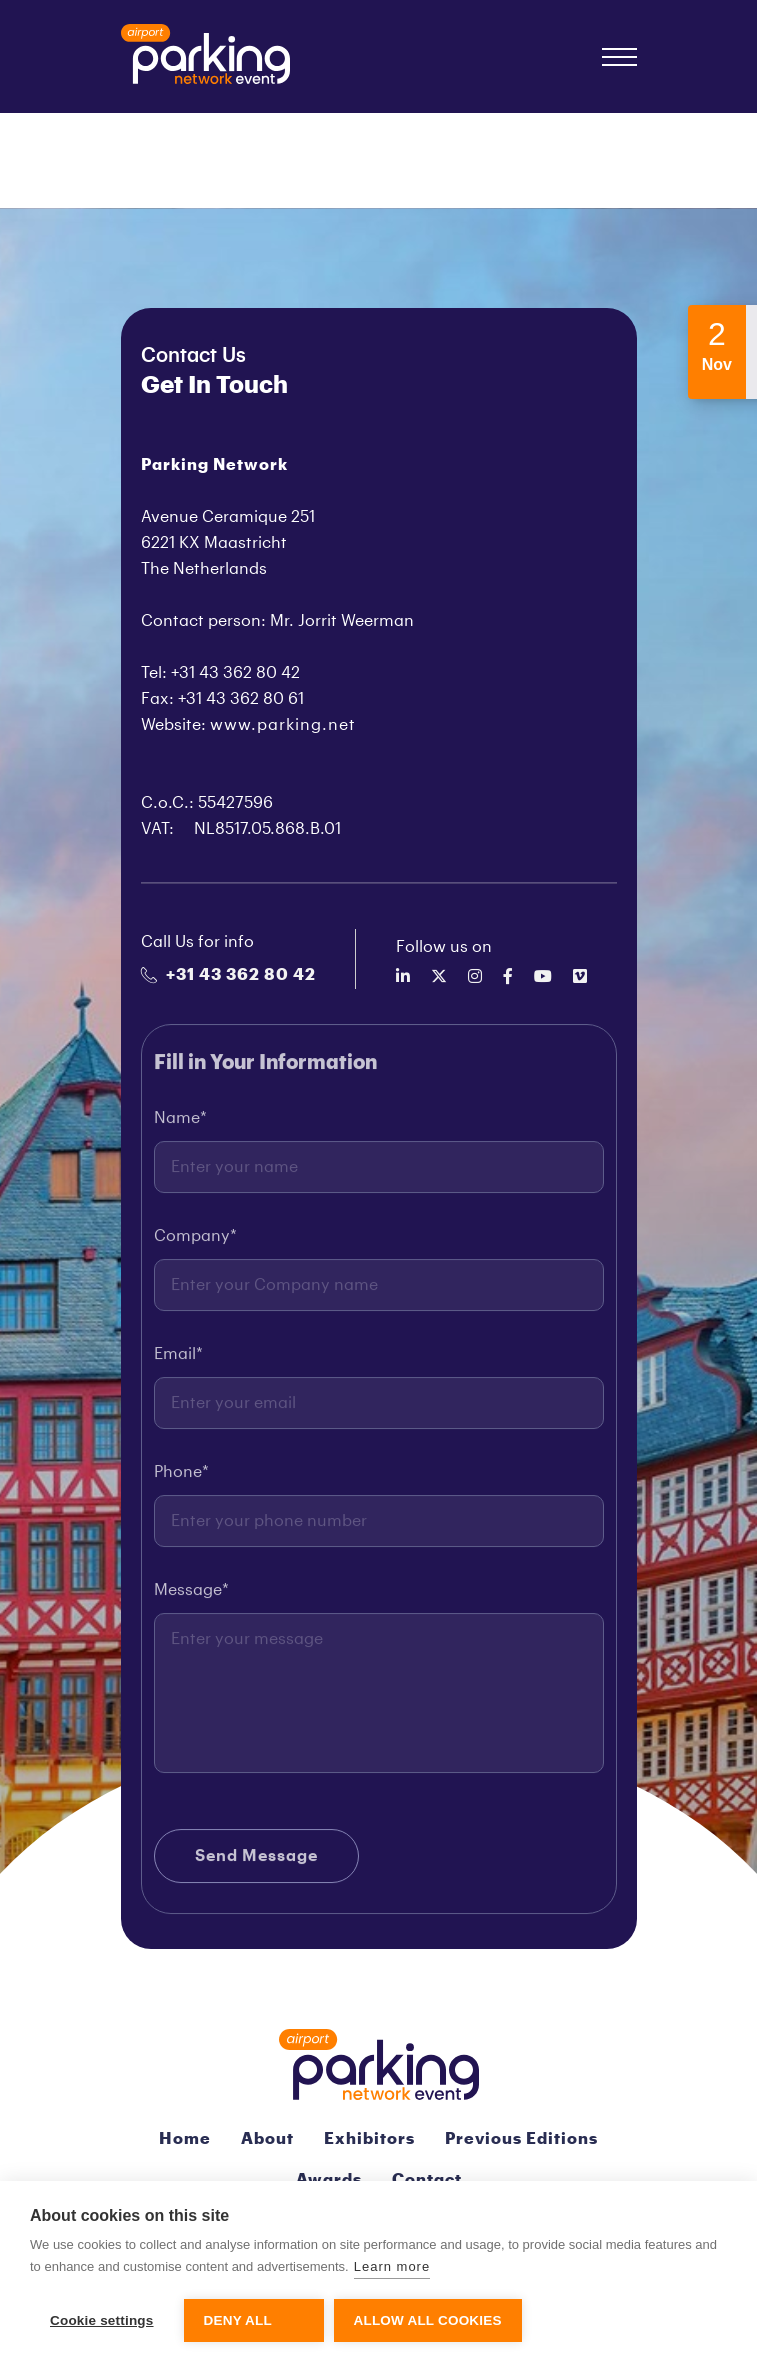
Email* (178, 1363)
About (267, 2139)
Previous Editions (521, 2139)
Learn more (392, 2266)
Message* (191, 1599)
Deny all (238, 2320)
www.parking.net (283, 725)
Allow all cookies (428, 2320)
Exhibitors (369, 2139)
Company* (195, 1245)
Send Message (256, 1865)
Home (185, 2139)
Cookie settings (102, 2320)
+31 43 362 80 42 (228, 975)
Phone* (181, 1481)
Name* (180, 1127)
